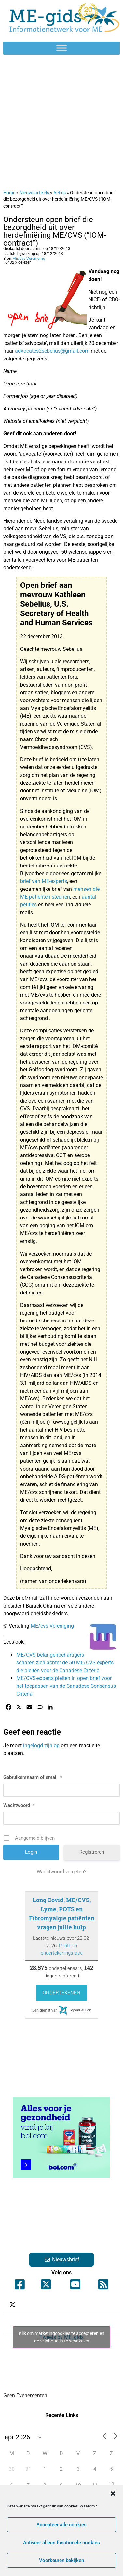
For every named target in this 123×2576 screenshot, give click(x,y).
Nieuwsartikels (34, 192)
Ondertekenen (61, 1993)
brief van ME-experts (43, 881)
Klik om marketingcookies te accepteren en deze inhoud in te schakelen (61, 2337)
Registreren (91, 1852)
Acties (59, 192)
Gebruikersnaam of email (32, 1777)
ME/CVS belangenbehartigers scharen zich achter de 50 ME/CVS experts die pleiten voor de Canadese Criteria (65, 1662)
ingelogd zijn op (41, 1745)
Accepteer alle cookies (61, 2525)
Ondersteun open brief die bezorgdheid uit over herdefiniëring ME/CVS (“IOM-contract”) (54, 231)
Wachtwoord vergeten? (61, 1872)
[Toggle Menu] (61, 48)
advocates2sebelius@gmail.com (52, 351)
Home (9, 192)
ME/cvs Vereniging (28, 258)
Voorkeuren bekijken (61, 2560)
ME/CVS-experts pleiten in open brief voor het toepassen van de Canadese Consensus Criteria (66, 1686)
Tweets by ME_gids (61, 2337)
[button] (113, 2493)
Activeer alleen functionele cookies (61, 2542)
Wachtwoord (18, 1805)
